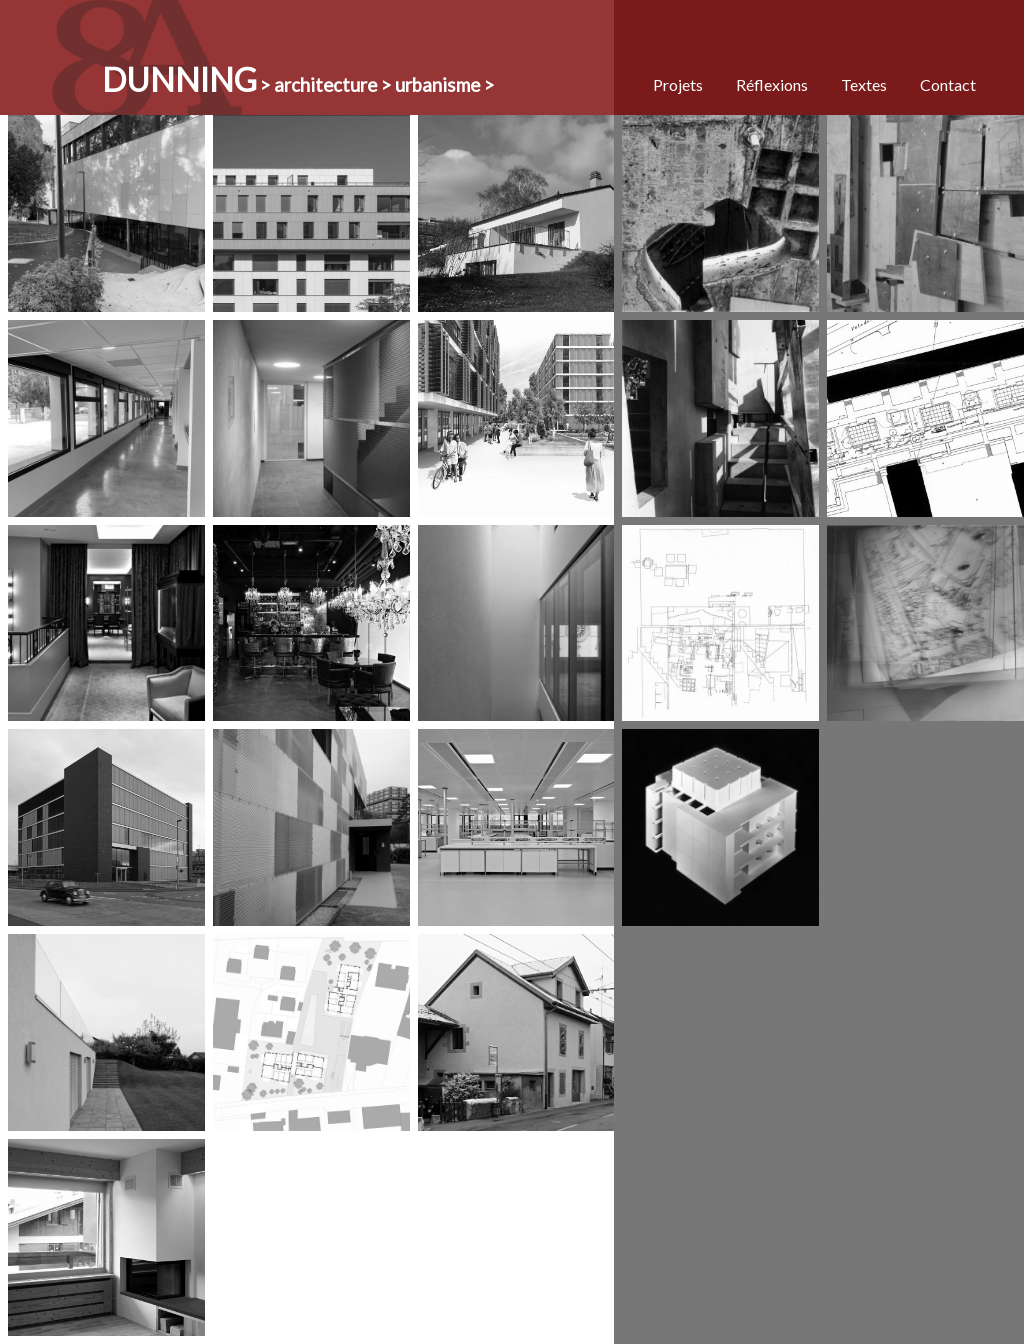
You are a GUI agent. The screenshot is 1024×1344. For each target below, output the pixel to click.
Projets (678, 84)
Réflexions (772, 84)
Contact (948, 84)
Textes (864, 84)
